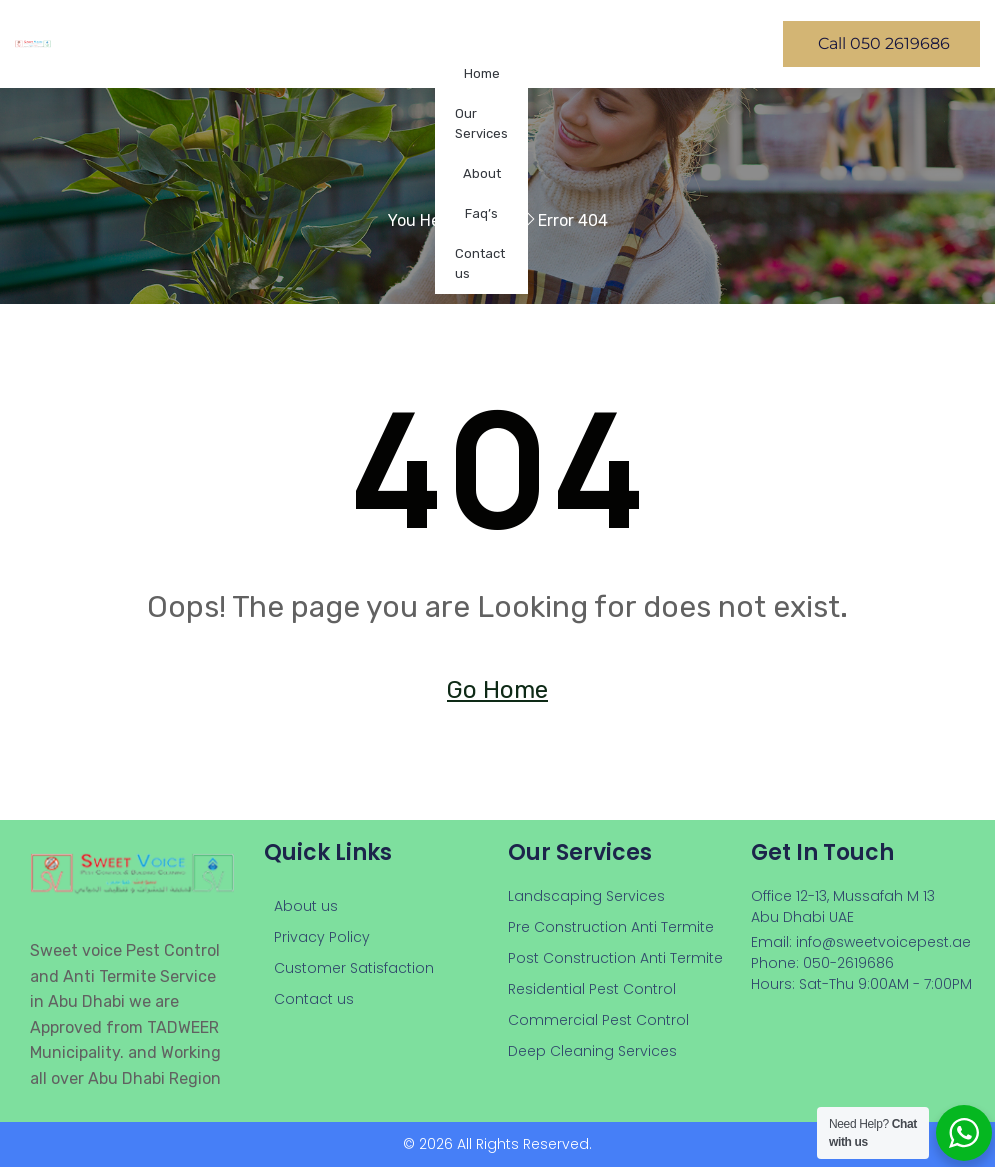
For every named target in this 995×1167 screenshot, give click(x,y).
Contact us (480, 263)
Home (482, 73)
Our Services (481, 123)
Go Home (497, 690)
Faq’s (481, 213)
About (482, 173)
